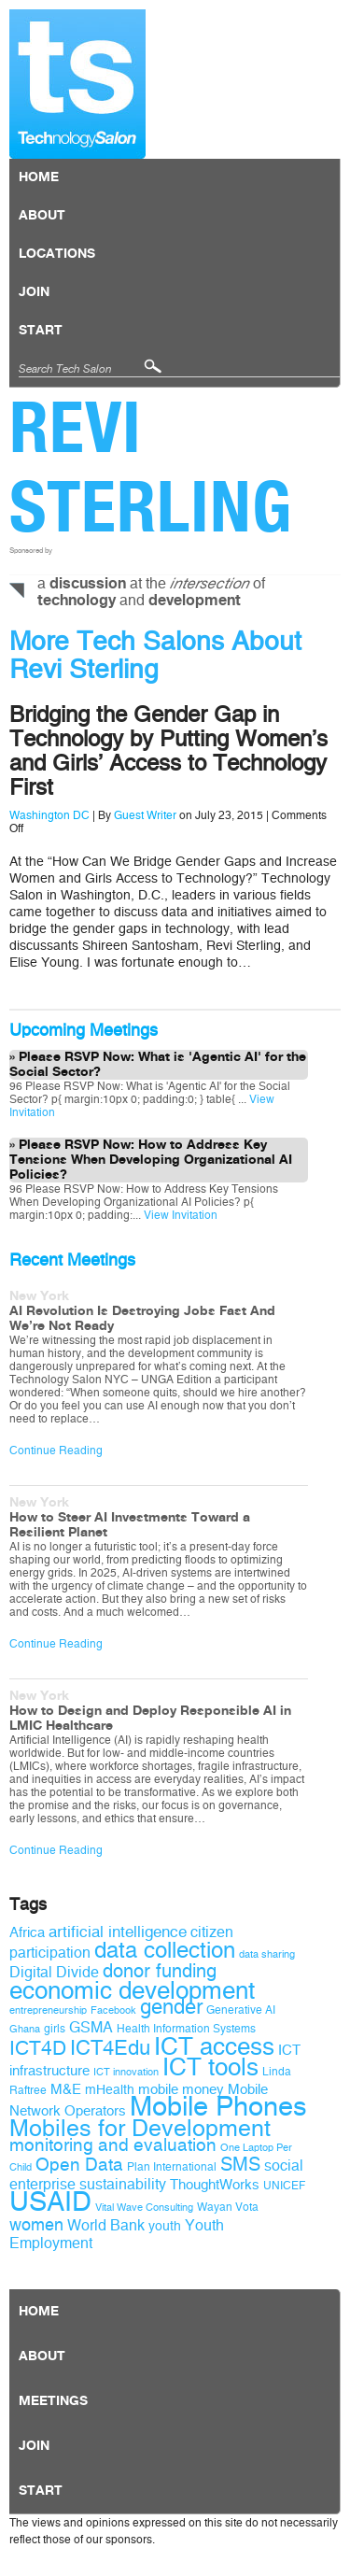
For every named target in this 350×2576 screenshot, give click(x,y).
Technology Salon (77, 84)
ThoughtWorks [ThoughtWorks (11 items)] (214, 2184)
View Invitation (179, 1215)
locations (57, 254)
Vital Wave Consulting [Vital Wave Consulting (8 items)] (144, 2207)
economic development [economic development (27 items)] (132, 1990)
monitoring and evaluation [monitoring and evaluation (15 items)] (113, 2145)
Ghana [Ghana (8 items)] (24, 2029)
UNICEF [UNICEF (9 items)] (284, 2185)
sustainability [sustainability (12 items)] (122, 2184)
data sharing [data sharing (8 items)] (267, 1954)
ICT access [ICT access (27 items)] (214, 2046)
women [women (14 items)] (36, 2225)
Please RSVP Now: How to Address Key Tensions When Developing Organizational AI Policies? (150, 1160)
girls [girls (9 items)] (54, 2028)
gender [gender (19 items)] (171, 2007)
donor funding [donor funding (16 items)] (160, 1971)
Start (41, 330)
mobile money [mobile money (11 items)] (181, 2089)
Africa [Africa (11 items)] (27, 1932)
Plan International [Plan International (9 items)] (172, 2166)
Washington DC (49, 815)
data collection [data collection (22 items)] (164, 1950)
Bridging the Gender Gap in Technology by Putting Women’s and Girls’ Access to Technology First (168, 750)
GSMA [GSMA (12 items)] (91, 2027)
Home (39, 177)
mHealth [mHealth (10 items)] (109, 2090)
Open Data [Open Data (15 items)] (79, 2165)
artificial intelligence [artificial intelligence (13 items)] (118, 1932)
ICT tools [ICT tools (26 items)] (210, 2067)
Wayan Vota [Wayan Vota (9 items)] (228, 2207)
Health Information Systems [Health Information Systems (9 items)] (186, 2028)
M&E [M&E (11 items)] (65, 2089)
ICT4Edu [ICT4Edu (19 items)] (110, 2048)
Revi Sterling (150, 466)
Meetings (53, 2401)
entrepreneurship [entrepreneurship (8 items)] (48, 2010)
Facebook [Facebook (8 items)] (113, 2010)
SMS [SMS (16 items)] (240, 2164)
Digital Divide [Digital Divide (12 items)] (54, 1972)
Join (34, 292)
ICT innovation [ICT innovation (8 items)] (126, 2072)
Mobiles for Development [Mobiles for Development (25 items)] (140, 2129)
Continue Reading (56, 1450)
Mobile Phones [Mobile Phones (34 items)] (218, 2106)
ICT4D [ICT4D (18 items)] (37, 2048)
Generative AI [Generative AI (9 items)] (240, 2010)
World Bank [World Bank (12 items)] (106, 2225)
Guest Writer (145, 815)
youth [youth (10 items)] (164, 2226)
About (42, 215)
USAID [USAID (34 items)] (50, 2202)
